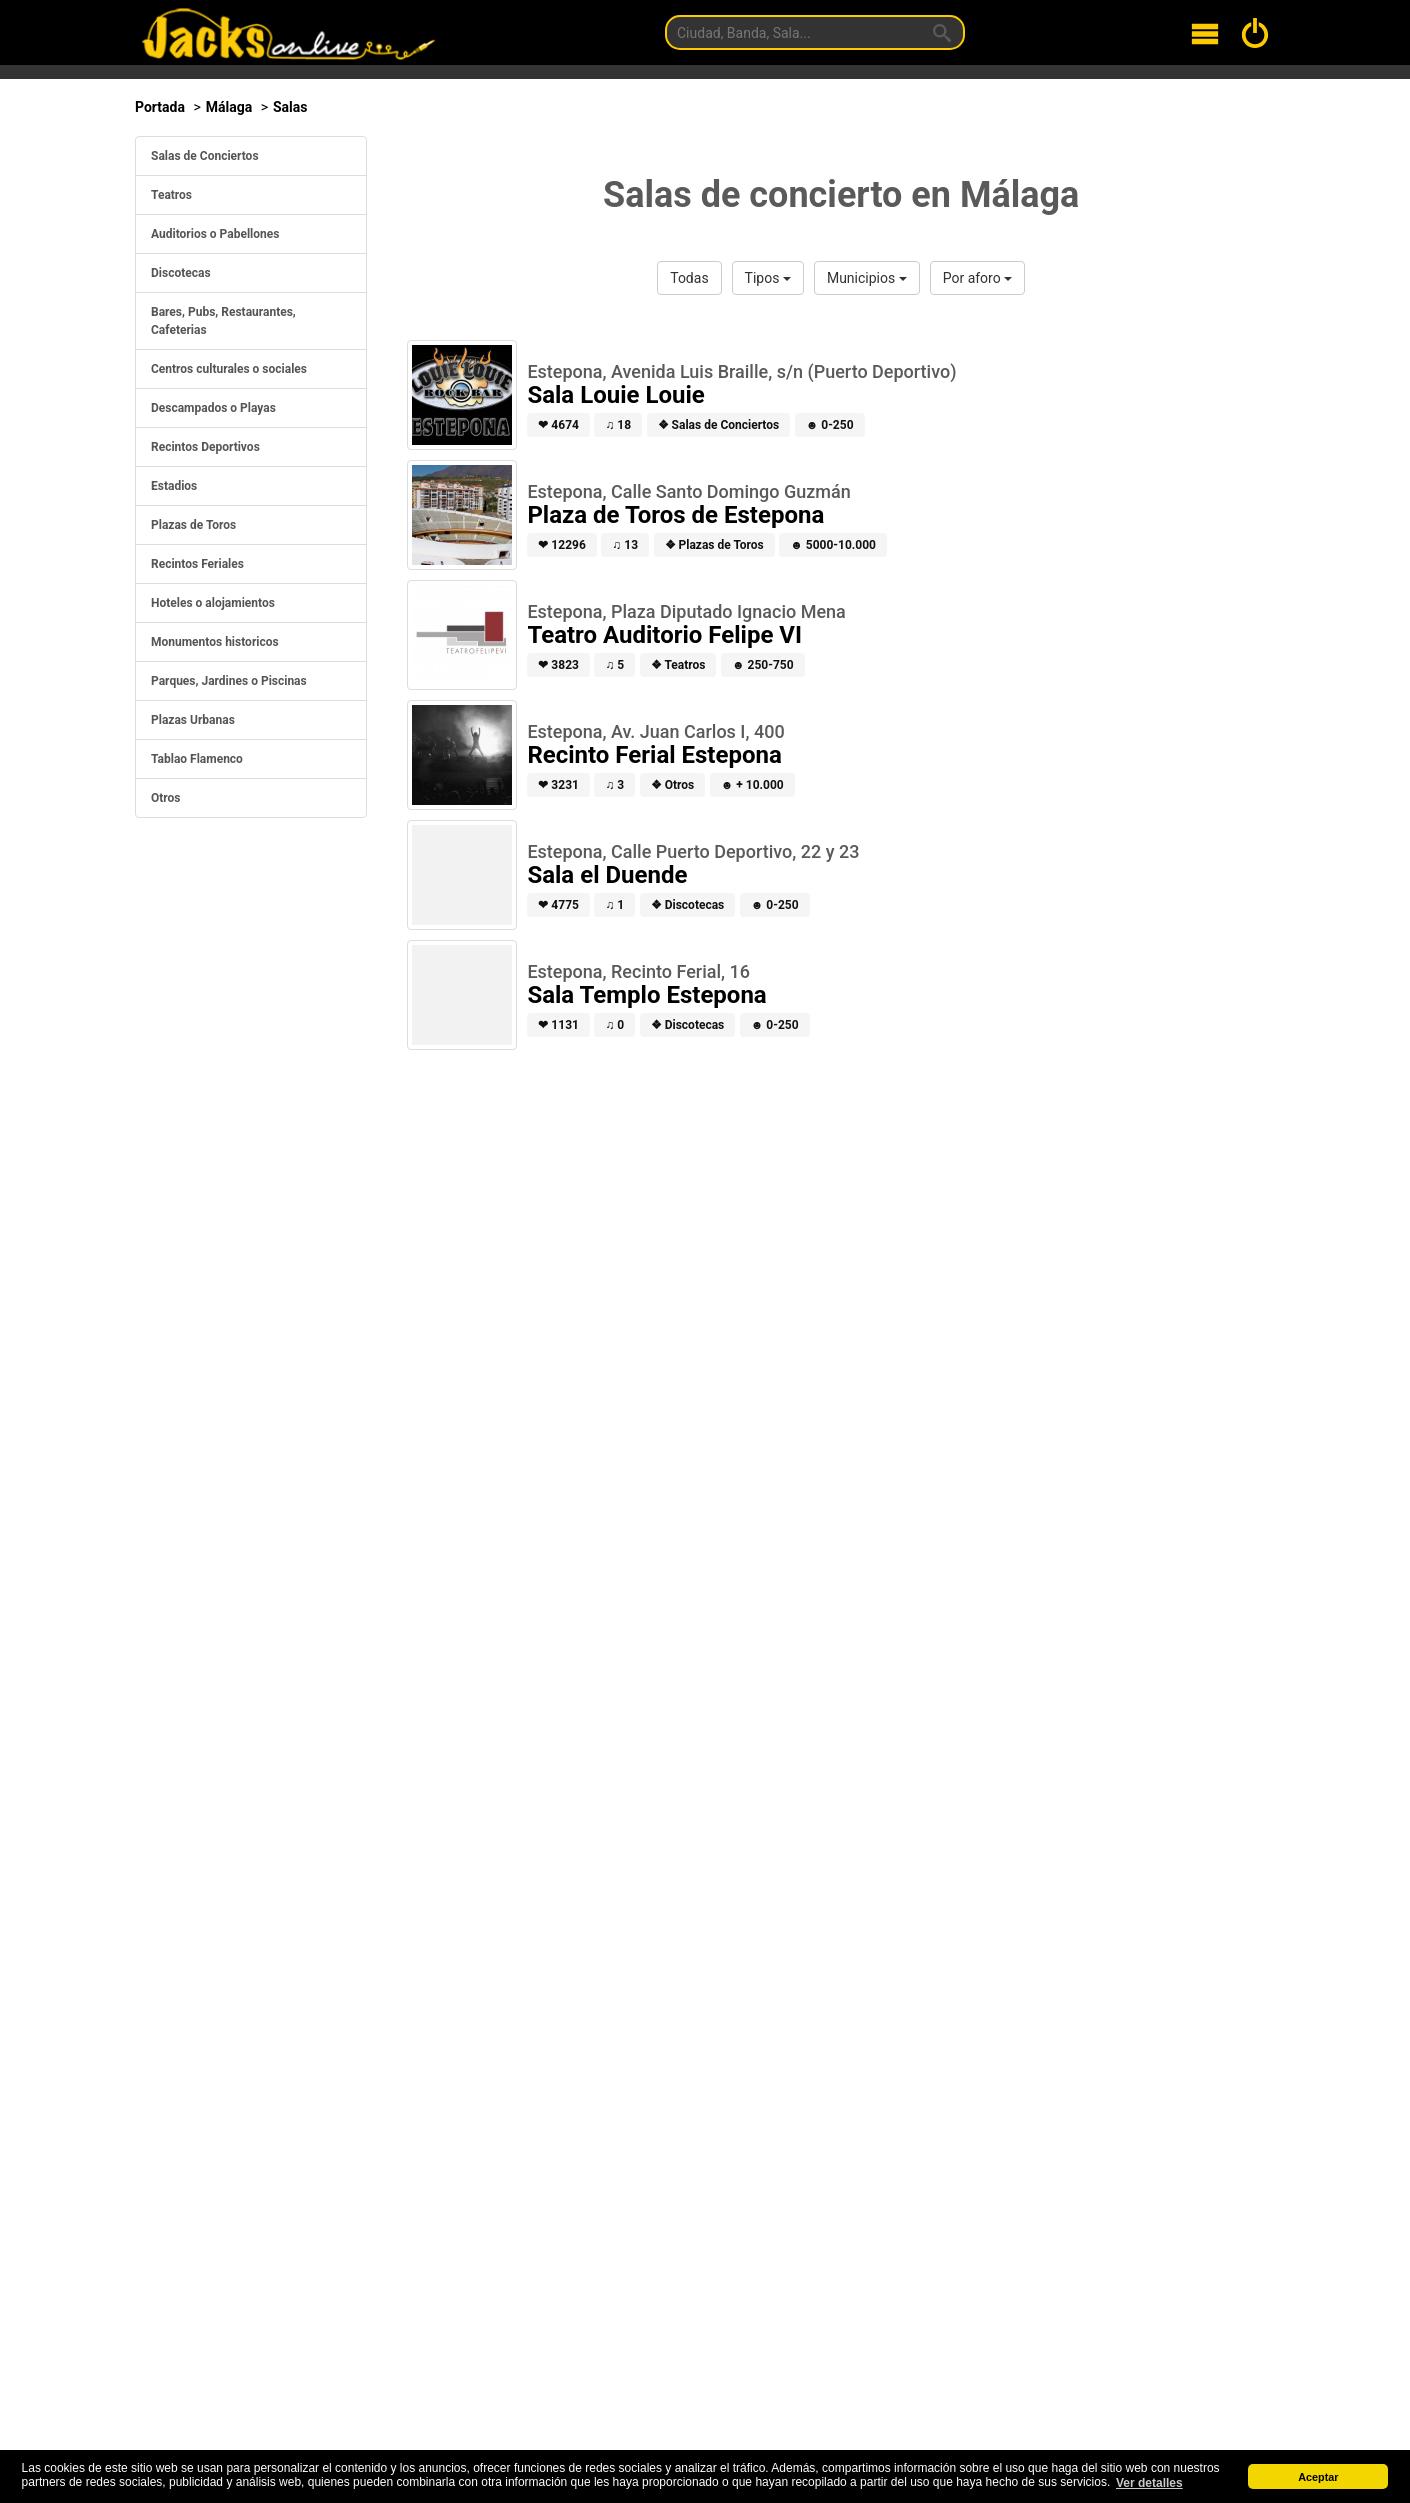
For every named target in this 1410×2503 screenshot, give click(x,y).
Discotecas (181, 273)
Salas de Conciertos (205, 156)
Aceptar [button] (1318, 2477)
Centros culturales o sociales (229, 369)
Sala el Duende (607, 875)
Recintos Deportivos (205, 447)
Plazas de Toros (193, 525)
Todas (689, 278)
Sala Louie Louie (615, 395)
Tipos (768, 278)
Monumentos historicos (215, 642)
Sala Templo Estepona (646, 995)
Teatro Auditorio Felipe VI (664, 635)
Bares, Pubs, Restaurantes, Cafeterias (223, 321)
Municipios (867, 278)
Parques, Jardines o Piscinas (229, 681)
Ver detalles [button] (1149, 2483)
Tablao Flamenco (197, 759)
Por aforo (977, 278)
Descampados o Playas (213, 408)
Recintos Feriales (197, 564)
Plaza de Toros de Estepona (675, 515)
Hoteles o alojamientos (213, 603)
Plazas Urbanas (193, 720)
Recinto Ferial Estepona (654, 755)
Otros (166, 798)
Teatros (171, 195)
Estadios (174, 486)
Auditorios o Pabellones (215, 234)
